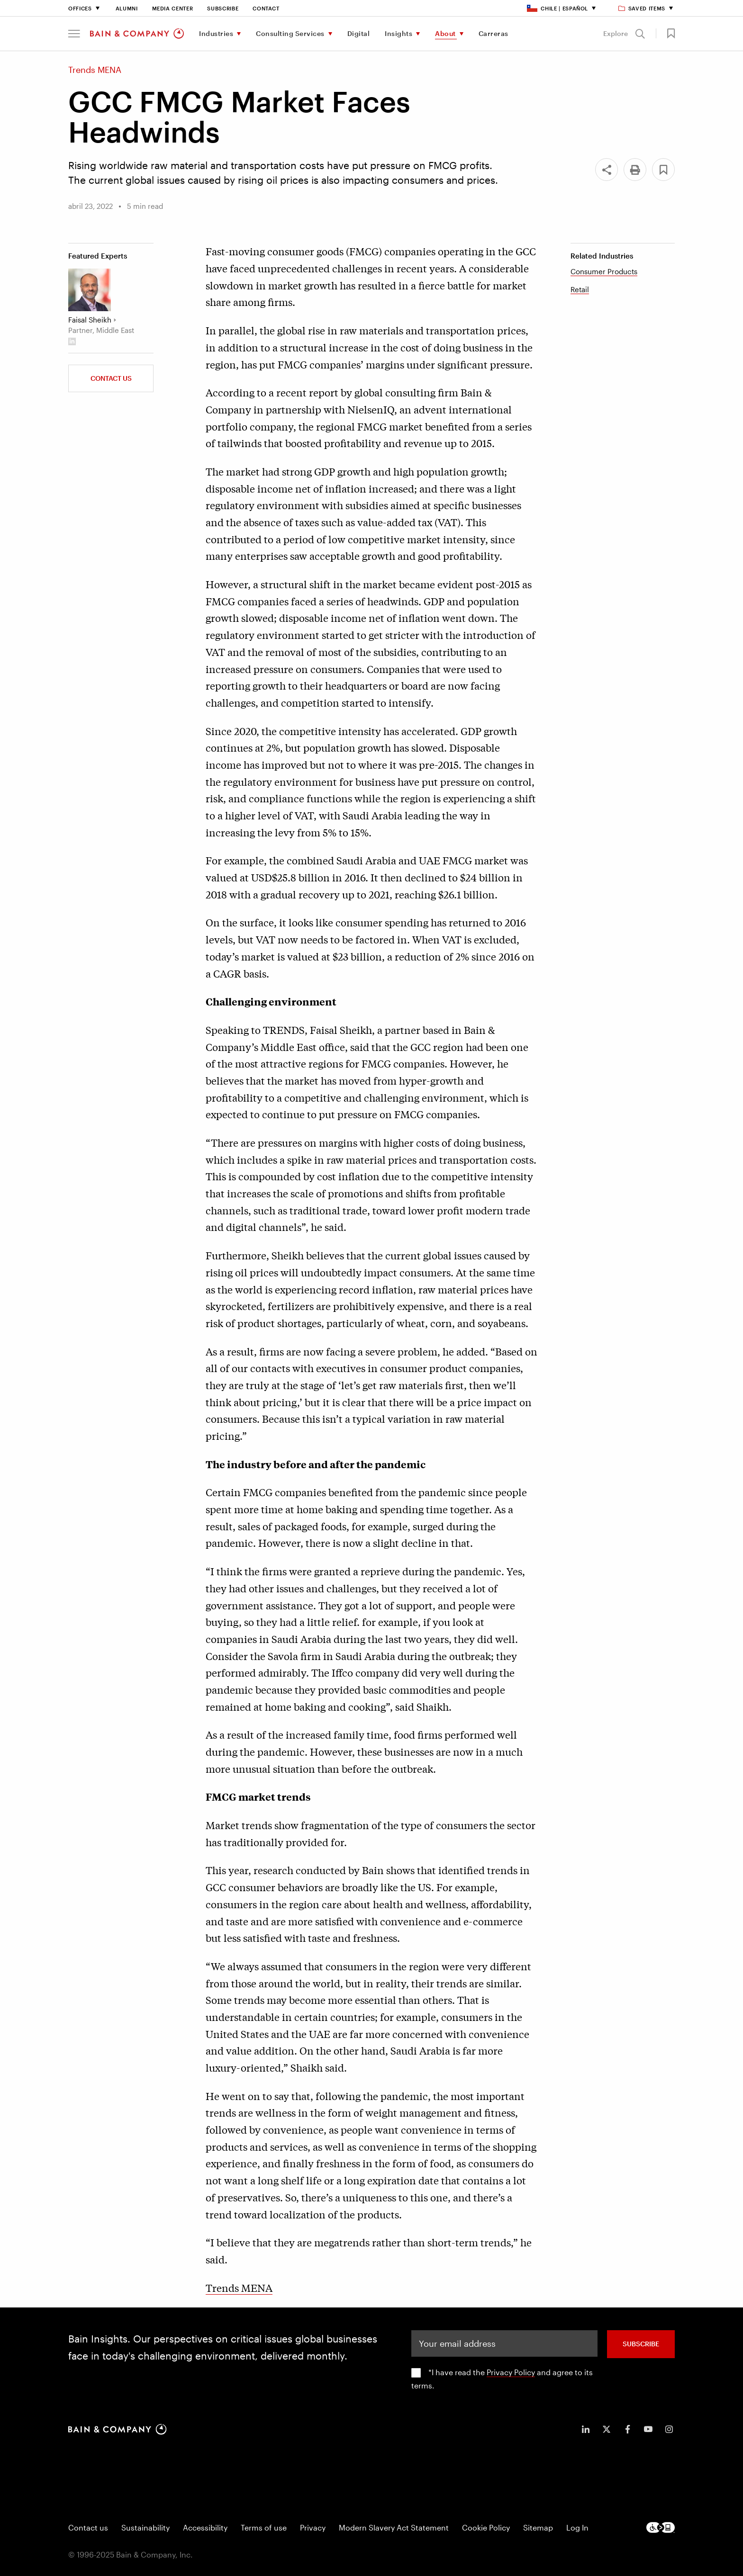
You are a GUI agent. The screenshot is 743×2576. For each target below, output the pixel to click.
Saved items (642, 8)
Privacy (313, 2527)
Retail (580, 289)
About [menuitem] (445, 33)
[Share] (606, 169)
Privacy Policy (511, 2372)
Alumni (127, 8)
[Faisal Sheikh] (89, 290)
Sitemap (538, 2527)
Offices (80, 8)
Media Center (172, 8)
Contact (266, 8)
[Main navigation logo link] (137, 33)
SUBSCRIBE (641, 2344)
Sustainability (145, 2527)
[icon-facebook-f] (627, 2429)
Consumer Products (604, 271)
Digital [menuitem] (358, 33)
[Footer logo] (660, 2527)
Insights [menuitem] (398, 33)
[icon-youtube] (648, 2429)
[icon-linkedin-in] (585, 2429)
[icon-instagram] (669, 2429)
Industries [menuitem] (216, 33)
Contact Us (111, 378)
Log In (577, 2527)
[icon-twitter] (606, 2429)
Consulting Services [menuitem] (290, 33)
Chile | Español (557, 8)
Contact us (88, 2527)
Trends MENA (239, 2287)
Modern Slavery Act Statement (394, 2527)
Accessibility (205, 2527)
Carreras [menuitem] (493, 33)
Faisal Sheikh (89, 319)
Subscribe (222, 8)
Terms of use (264, 2527)
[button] (74, 33)
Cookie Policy (486, 2527)
